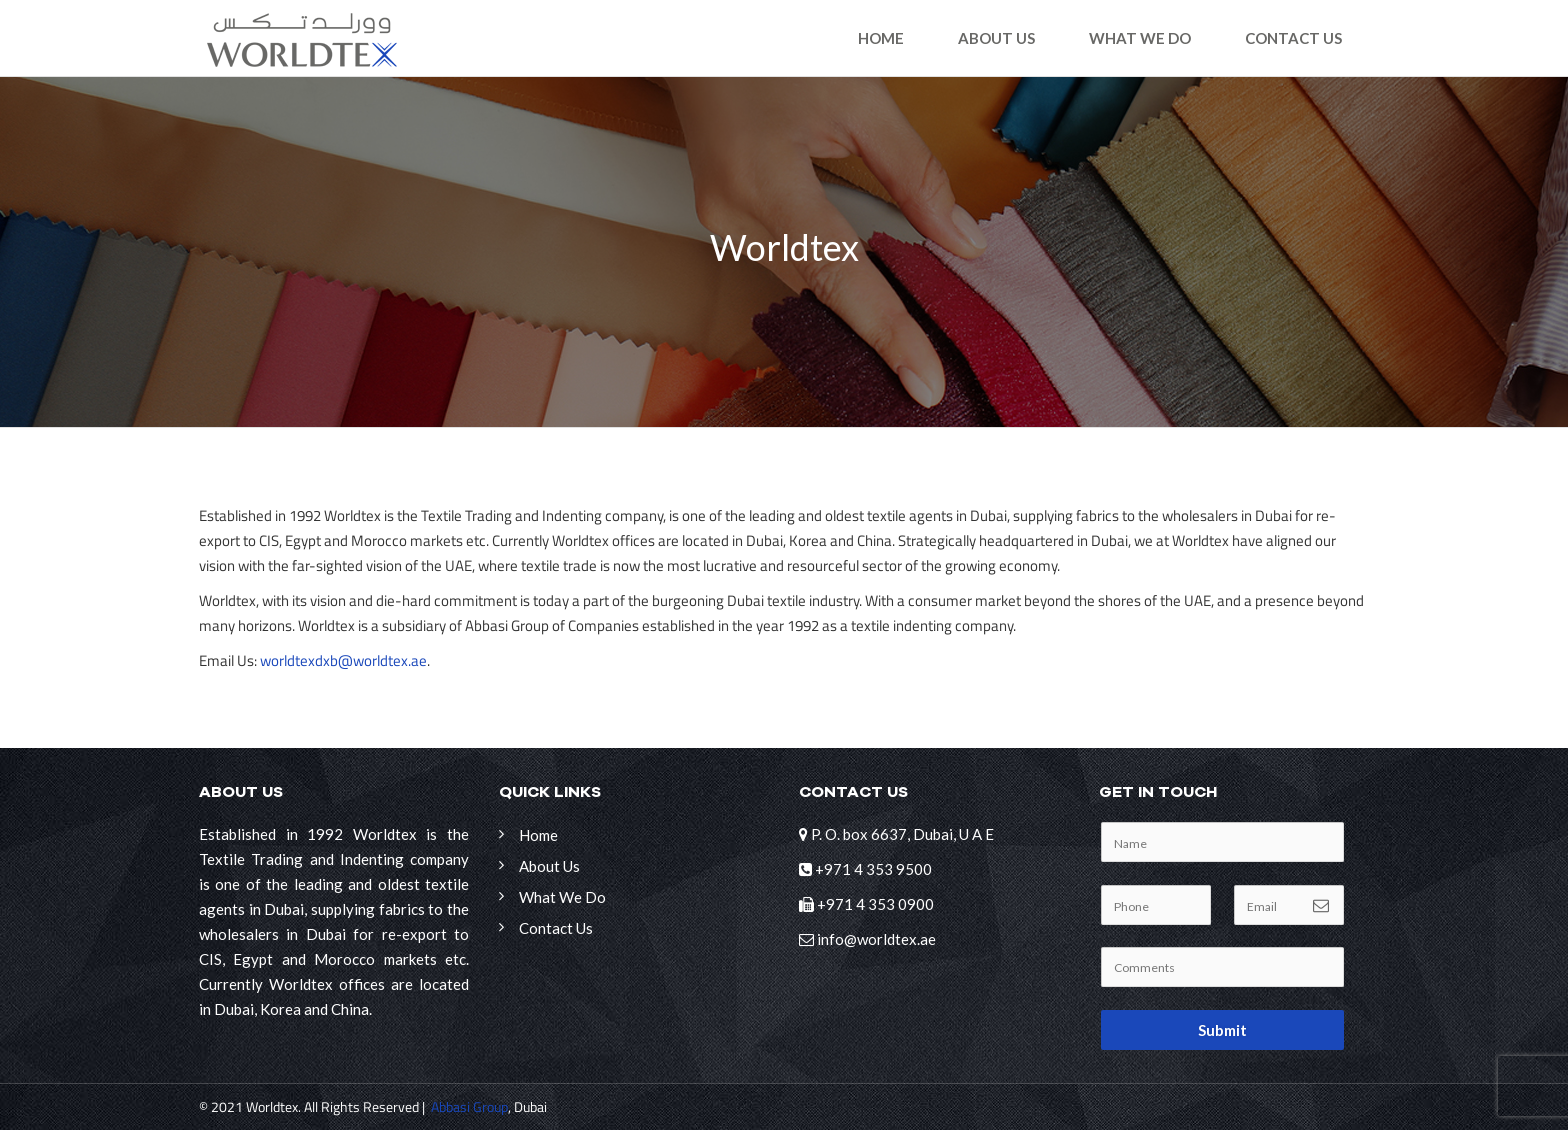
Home (881, 38)
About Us (996, 38)
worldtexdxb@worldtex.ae (343, 660)
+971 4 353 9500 (873, 869)
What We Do (1140, 38)
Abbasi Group (469, 1106)
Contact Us (1293, 38)
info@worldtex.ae (876, 939)
